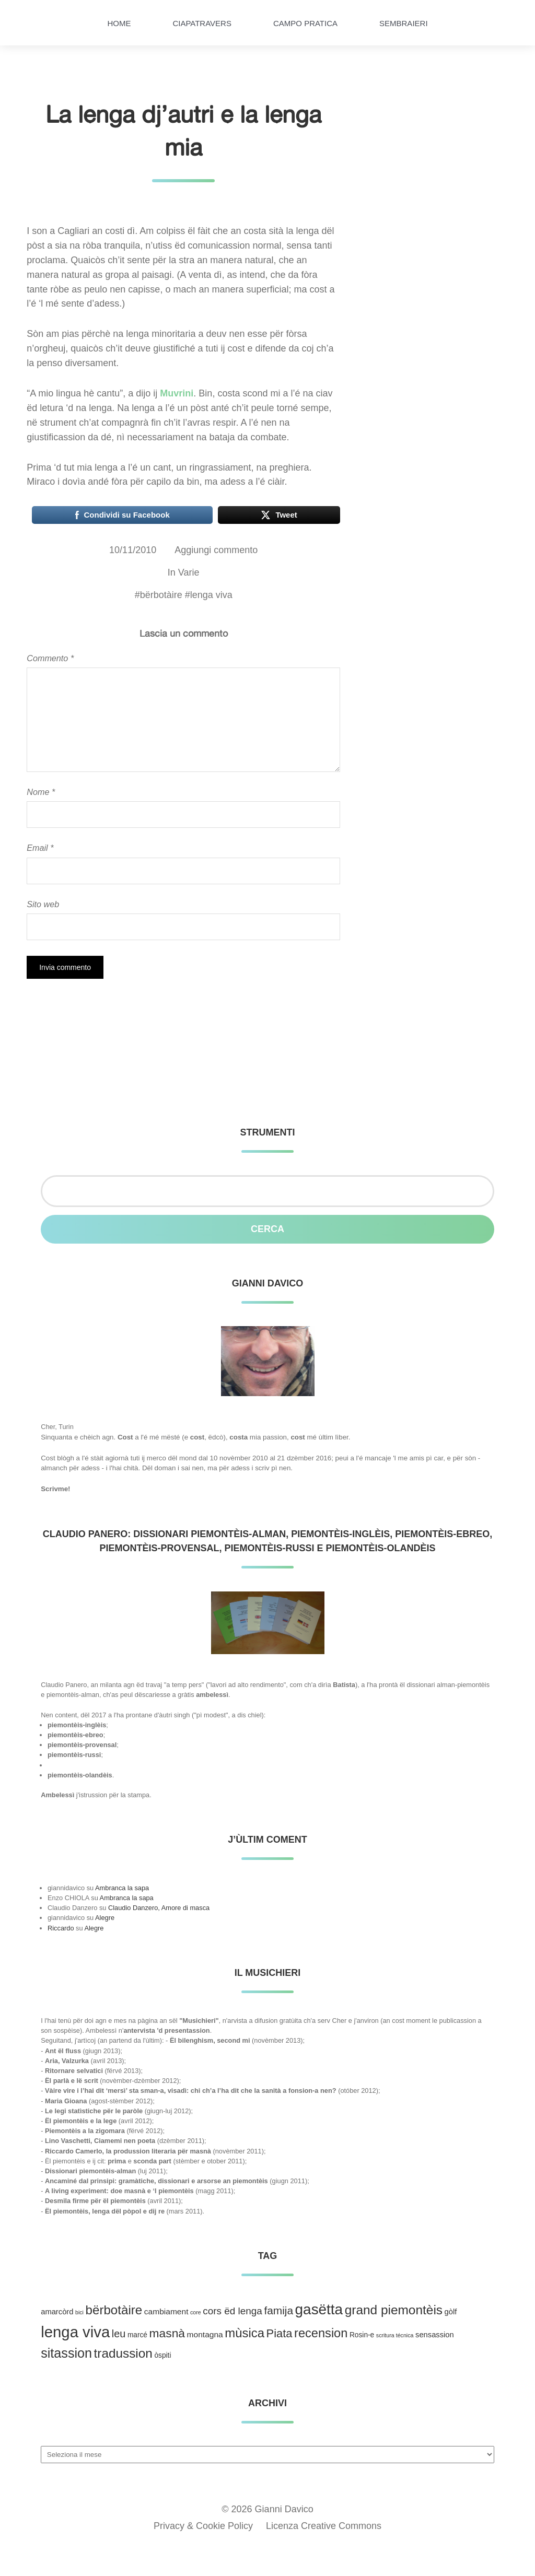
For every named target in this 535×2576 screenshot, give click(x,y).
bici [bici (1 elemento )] (79, 2312)
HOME (119, 23)
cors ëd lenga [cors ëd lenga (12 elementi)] (232, 2310)
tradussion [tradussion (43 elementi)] (123, 2353)
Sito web (43, 904)
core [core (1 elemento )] (195, 2312)
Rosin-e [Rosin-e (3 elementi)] (362, 2335)
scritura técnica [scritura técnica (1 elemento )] (395, 2335)
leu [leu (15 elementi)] (118, 2333)
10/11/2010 (132, 550)
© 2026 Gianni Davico (267, 2509)
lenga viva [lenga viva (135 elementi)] (75, 2331)
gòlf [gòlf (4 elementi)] (451, 2312)
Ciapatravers (201, 23)
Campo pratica (305, 23)
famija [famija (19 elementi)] (278, 2310)
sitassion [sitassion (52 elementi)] (66, 2353)
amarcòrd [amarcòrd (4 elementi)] (57, 2312)
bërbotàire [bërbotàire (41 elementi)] (114, 2310)
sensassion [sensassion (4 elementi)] (434, 2335)
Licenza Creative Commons (323, 2526)
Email (40, 848)
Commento (50, 658)
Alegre (104, 1918)
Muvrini (176, 393)
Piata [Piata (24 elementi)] (279, 2333)
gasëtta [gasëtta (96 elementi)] (319, 2309)
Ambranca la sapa (122, 1888)
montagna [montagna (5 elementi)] (205, 2334)
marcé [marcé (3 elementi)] (137, 2335)
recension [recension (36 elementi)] (320, 2333)
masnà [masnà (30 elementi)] (167, 2333)
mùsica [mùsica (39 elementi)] (244, 2333)
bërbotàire (161, 595)
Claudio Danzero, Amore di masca (159, 1908)
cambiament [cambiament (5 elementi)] (166, 2311)
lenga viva (211, 595)
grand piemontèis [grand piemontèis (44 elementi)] (394, 2310)
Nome (41, 792)
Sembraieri (403, 23)
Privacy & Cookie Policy (203, 2526)
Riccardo (61, 1928)
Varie (189, 572)
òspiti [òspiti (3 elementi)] (162, 2355)
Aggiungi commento (216, 550)
